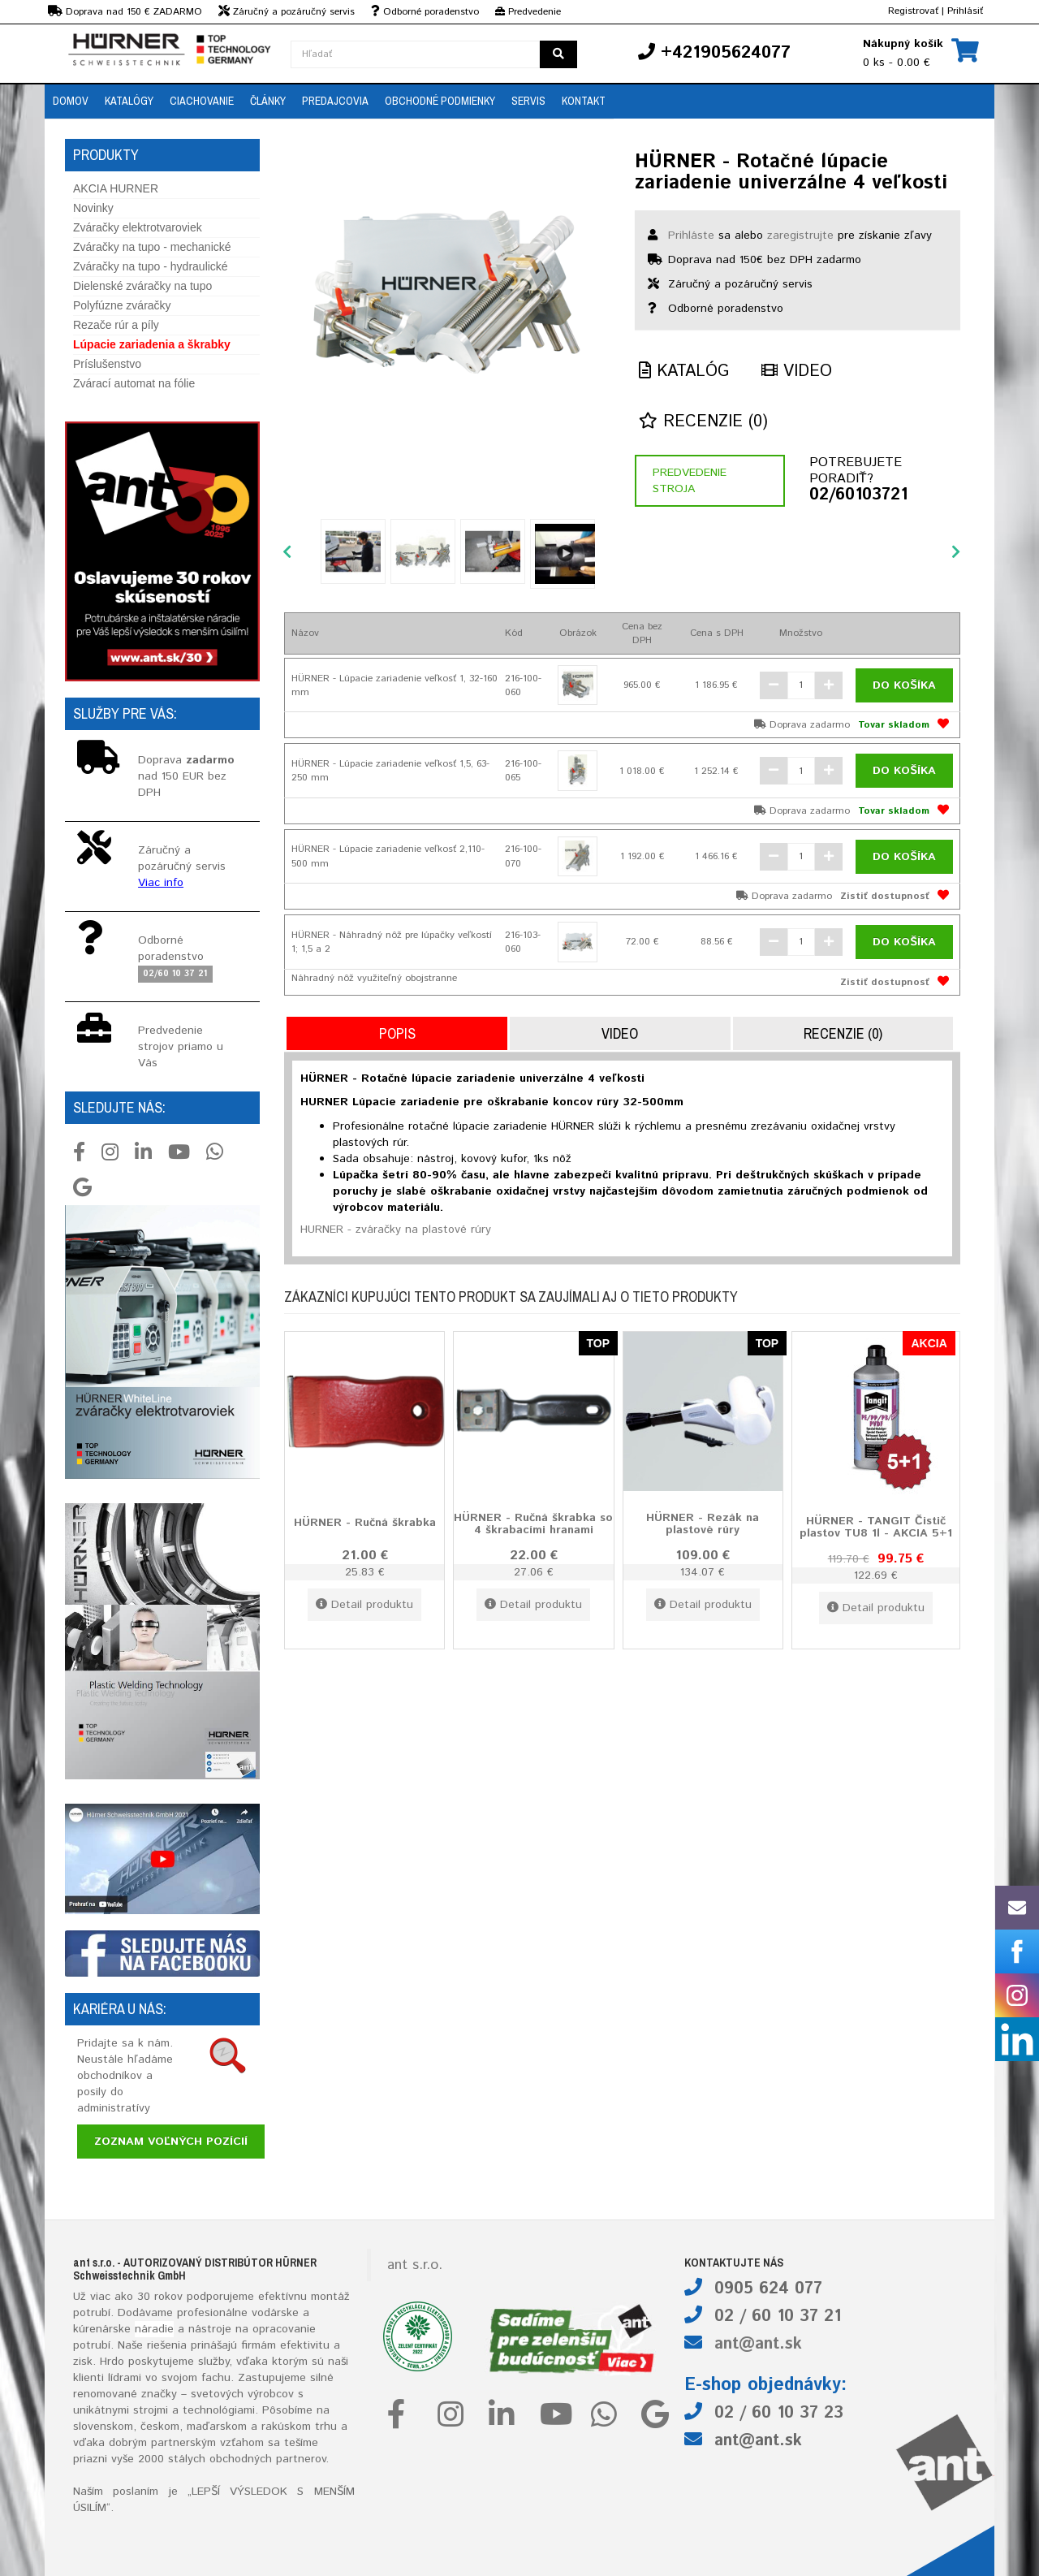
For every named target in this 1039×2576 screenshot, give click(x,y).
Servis (528, 100)
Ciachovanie (202, 100)
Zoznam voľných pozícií (171, 2141)
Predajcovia (335, 100)
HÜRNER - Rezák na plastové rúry (702, 1524)
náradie (154, 2329)
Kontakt (584, 100)
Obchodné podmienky (440, 100)
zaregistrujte (800, 235)
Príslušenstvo (107, 363)
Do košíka (904, 685)
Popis (397, 1033)
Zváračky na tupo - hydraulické (150, 266)
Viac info (160, 883)
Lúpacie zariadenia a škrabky (152, 344)
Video (796, 371)
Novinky (93, 207)
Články (268, 100)
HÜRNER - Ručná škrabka (365, 1523)
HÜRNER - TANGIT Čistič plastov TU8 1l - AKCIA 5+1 (876, 1527)
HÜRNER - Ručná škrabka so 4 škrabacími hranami (533, 1524)
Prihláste (691, 235)
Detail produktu (364, 1605)
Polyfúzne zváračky (122, 305)
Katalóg (684, 371)
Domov (70, 100)
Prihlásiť (965, 11)
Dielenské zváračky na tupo (142, 285)
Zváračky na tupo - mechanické (152, 246)
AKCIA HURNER (115, 188)
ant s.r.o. (414, 2265)
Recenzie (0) (703, 422)
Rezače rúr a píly (116, 324)
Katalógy (129, 100)
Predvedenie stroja (689, 481)
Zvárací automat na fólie (134, 383)
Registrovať (913, 11)
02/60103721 (858, 495)
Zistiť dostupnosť (884, 896)
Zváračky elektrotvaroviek (137, 227)
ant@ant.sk (758, 2344)
